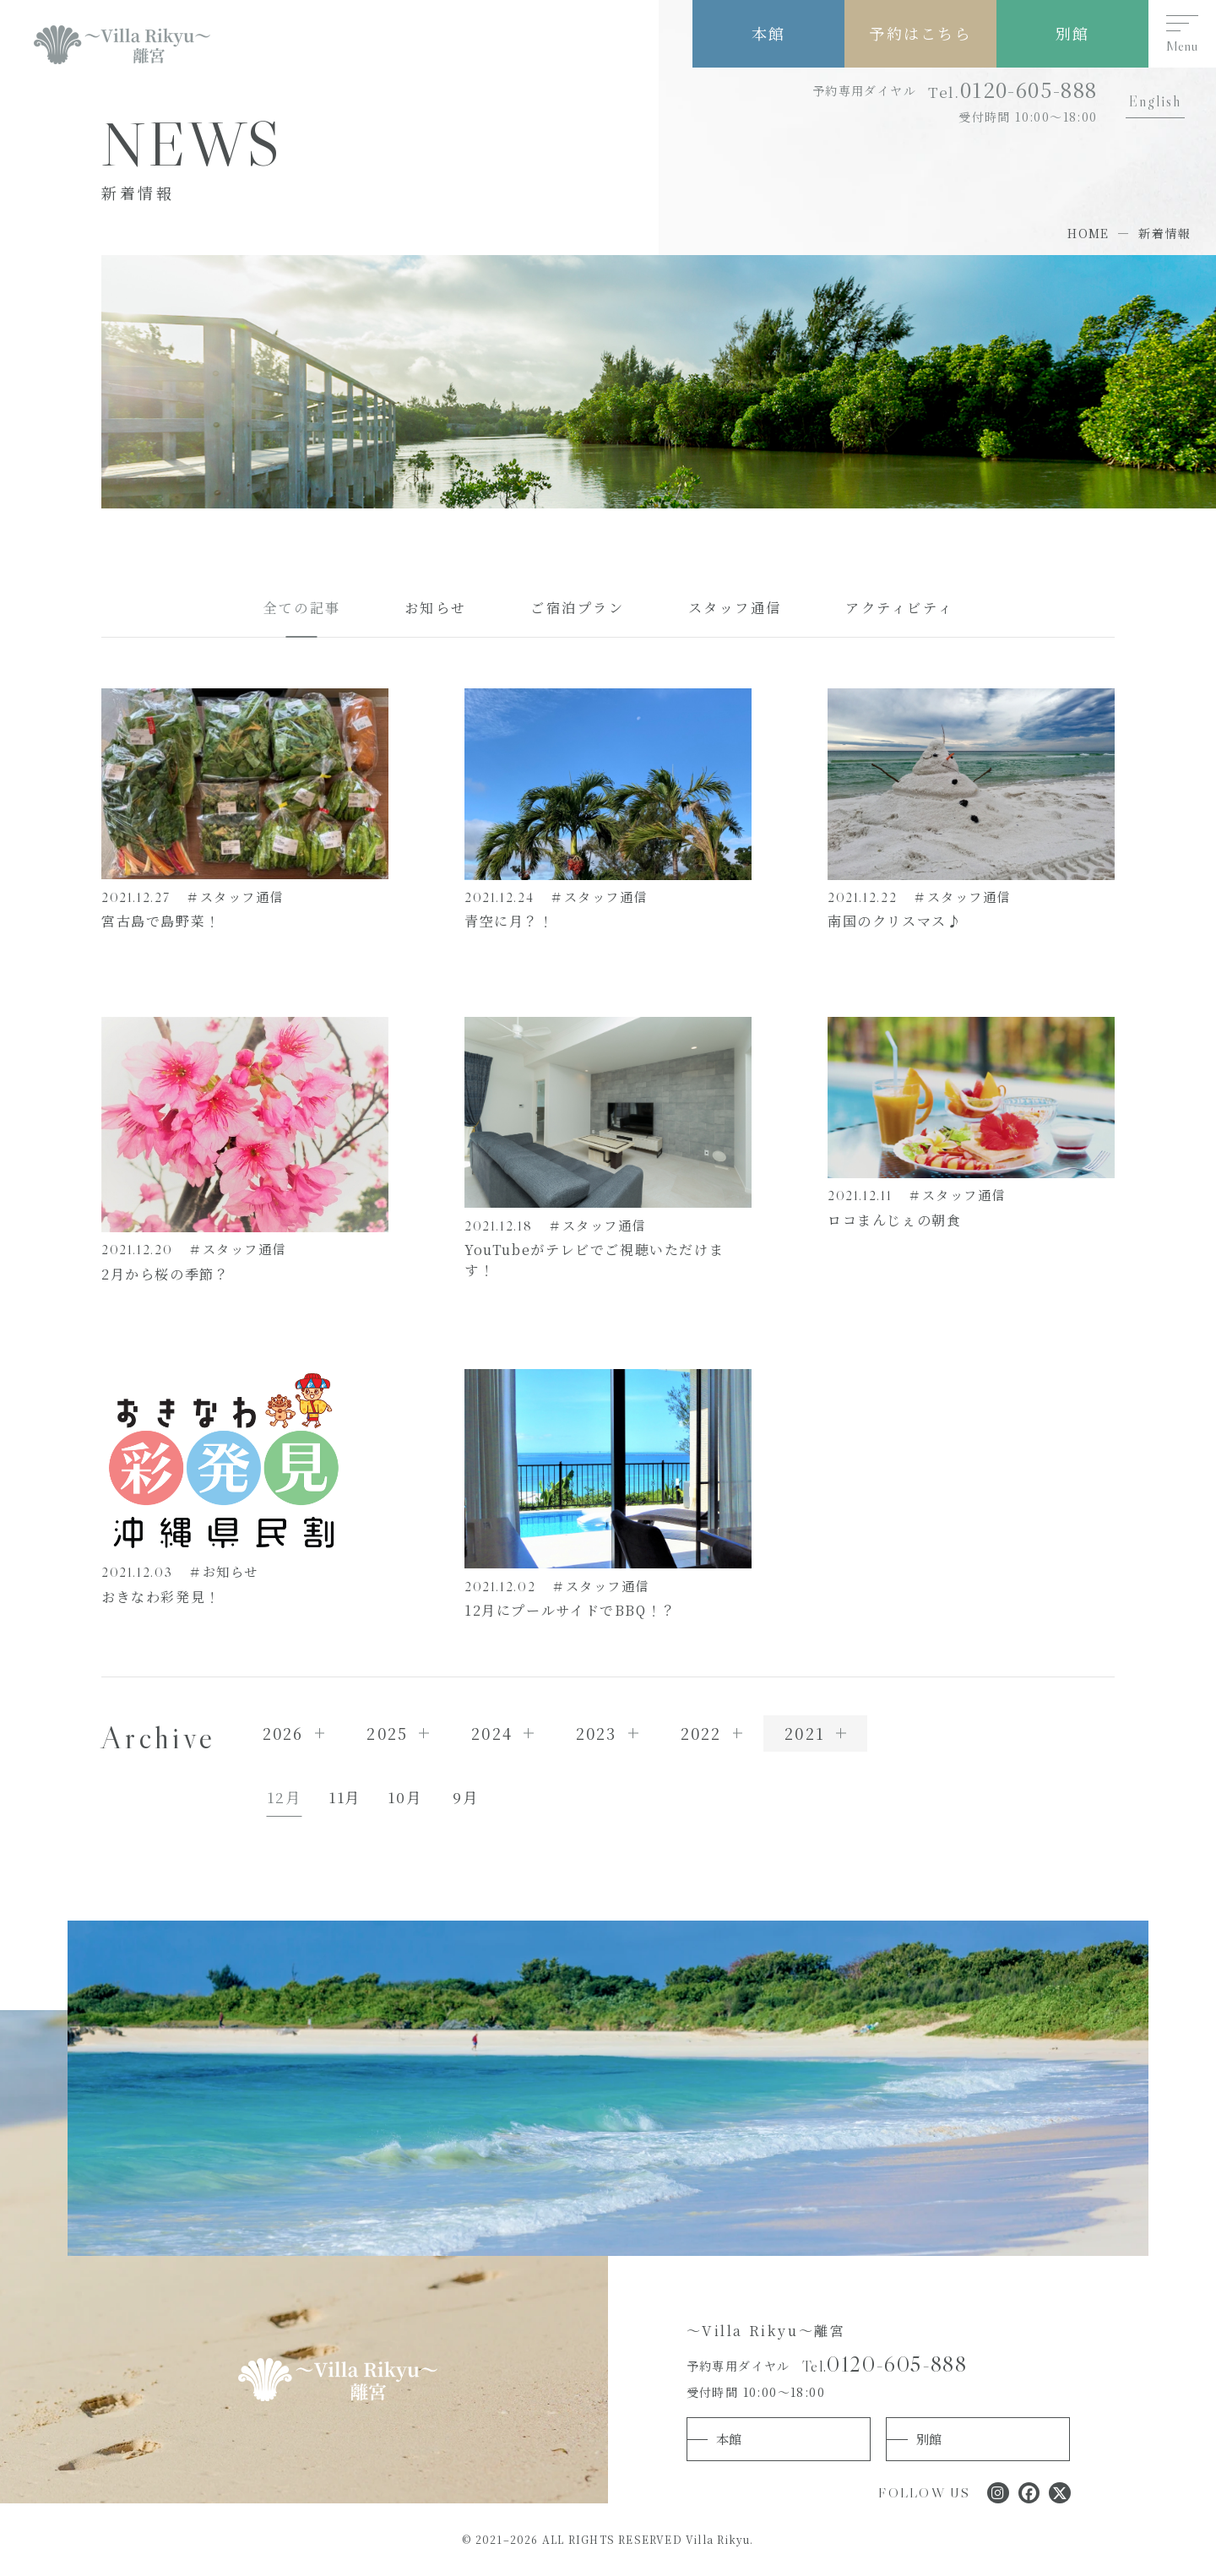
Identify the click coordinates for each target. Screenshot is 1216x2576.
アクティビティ (899, 607)
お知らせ (435, 607)
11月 (344, 1796)
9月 (465, 1796)
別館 (1072, 33)
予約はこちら (920, 33)
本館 (768, 33)
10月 (404, 1796)
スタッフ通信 (735, 607)
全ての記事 (302, 607)
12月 (284, 1796)
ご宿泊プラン (577, 607)
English (1155, 101)
